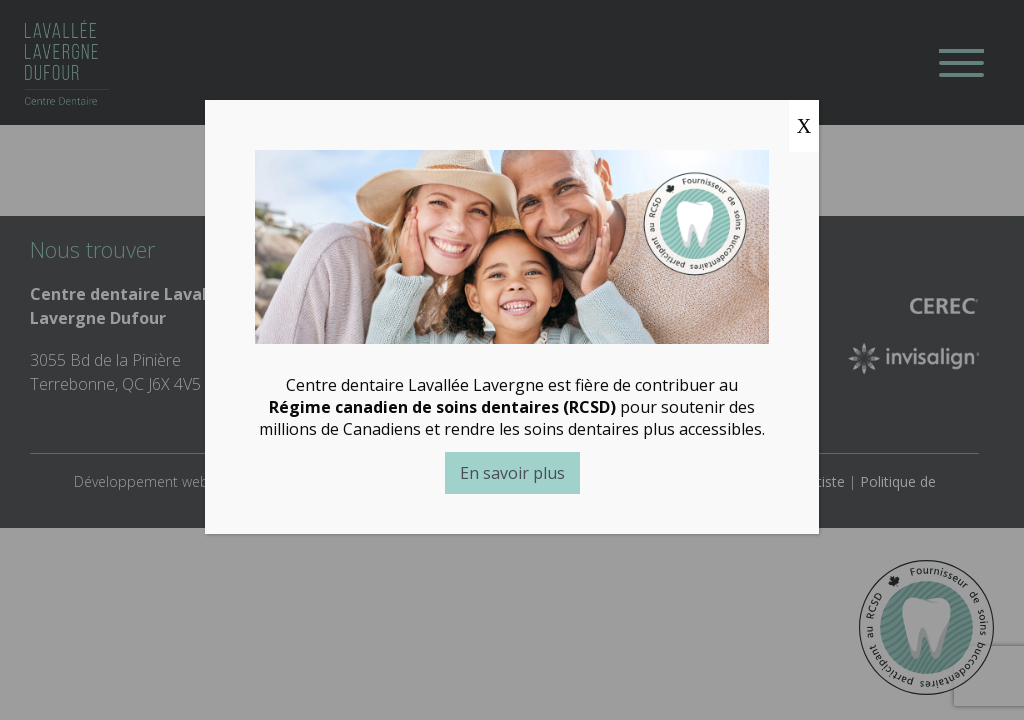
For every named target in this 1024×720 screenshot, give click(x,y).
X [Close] (804, 126)
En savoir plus (511, 473)
